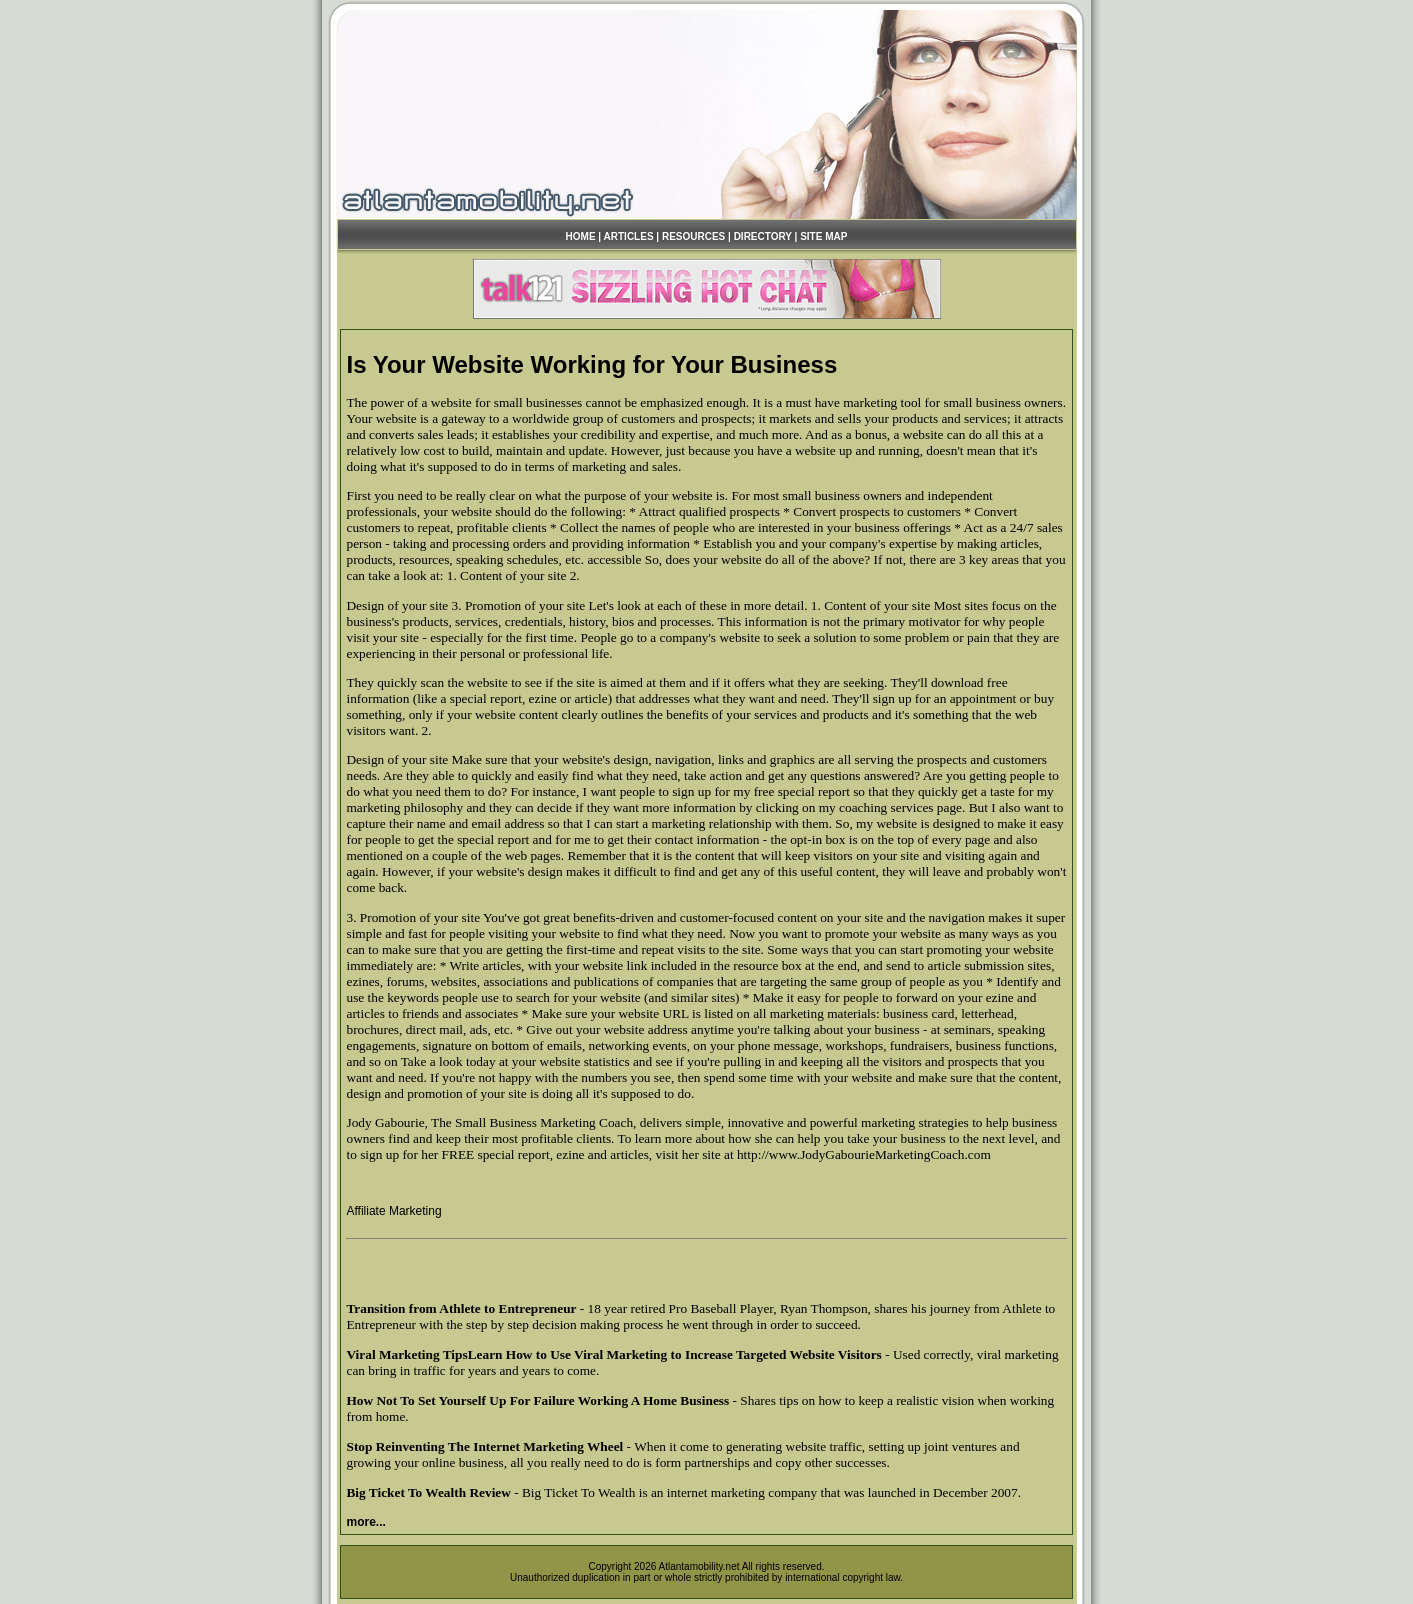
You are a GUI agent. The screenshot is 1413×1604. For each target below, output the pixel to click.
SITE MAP (823, 236)
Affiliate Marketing (393, 1211)
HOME (581, 236)
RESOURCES (693, 236)
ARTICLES (629, 236)
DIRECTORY (763, 236)
